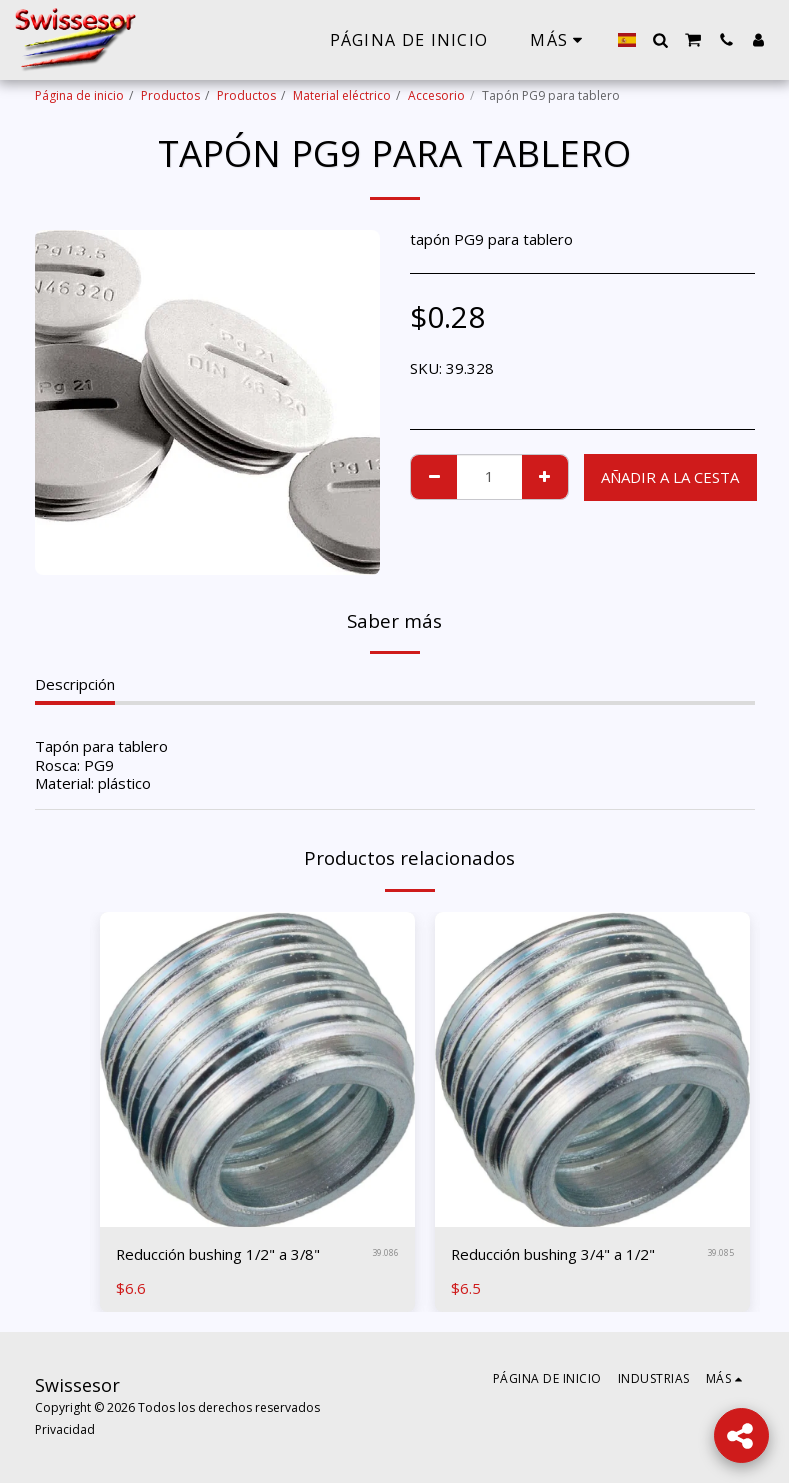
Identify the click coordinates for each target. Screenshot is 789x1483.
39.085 (720, 1253)
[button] (660, 40)
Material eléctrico (342, 95)
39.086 (385, 1253)
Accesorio (436, 95)
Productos (170, 95)
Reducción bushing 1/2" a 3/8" (219, 1254)
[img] (257, 1069)
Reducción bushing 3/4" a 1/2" (554, 1254)
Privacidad (65, 1429)
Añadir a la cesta (670, 477)
